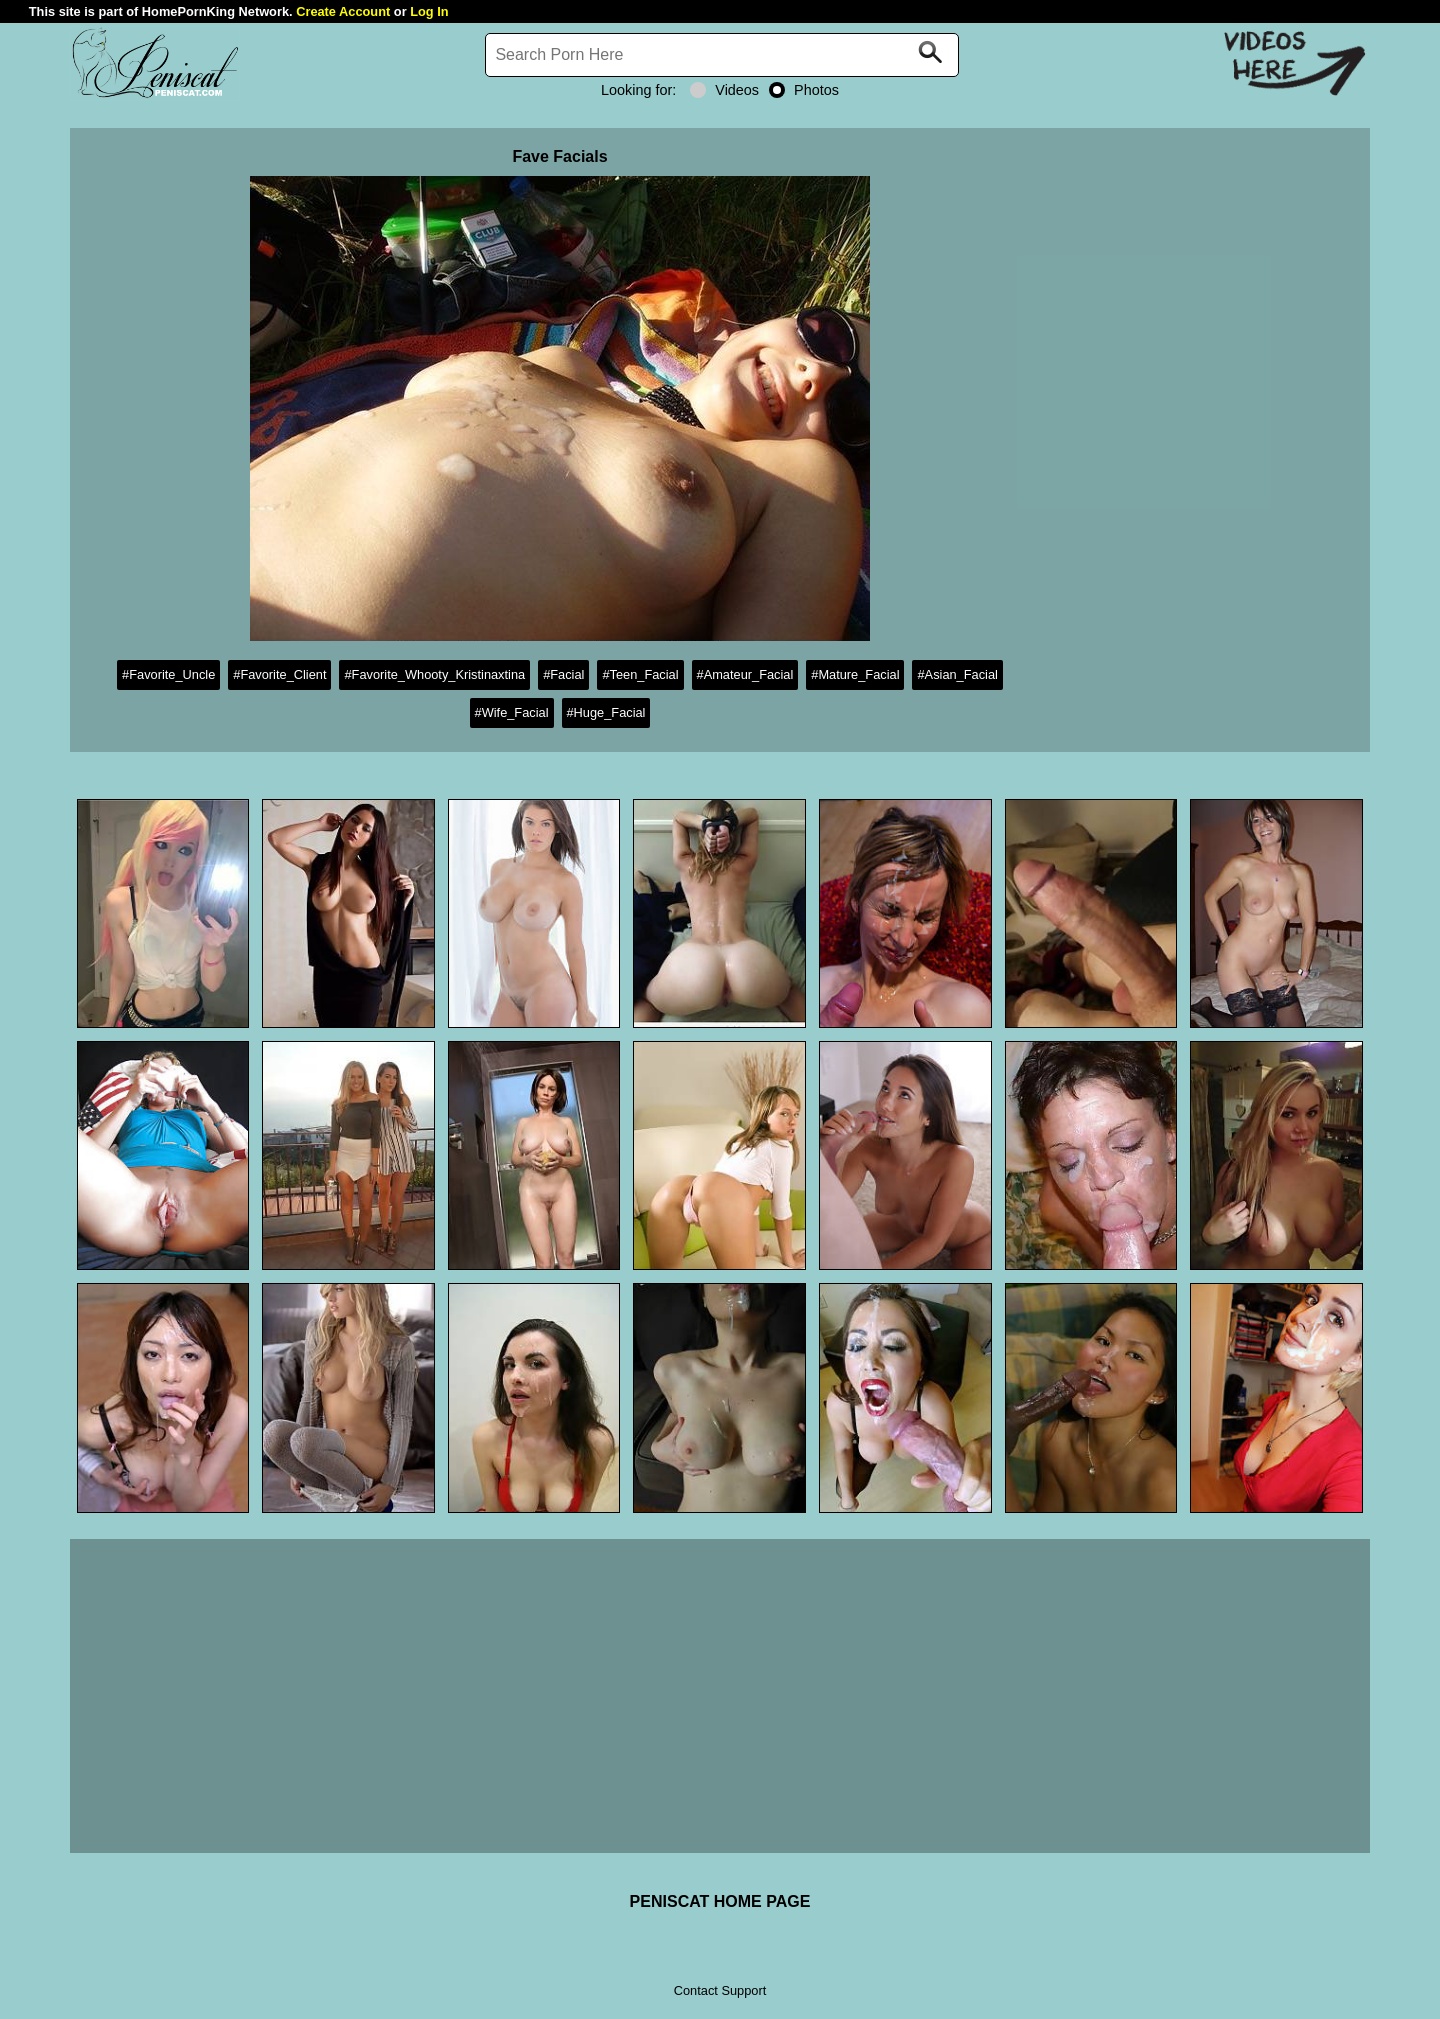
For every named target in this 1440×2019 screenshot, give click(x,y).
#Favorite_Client (279, 674)
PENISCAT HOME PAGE (720, 1901)
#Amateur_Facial (745, 674)
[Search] (722, 55)
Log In (429, 11)
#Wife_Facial (512, 712)
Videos (724, 90)
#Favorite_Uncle (168, 674)
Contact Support (720, 1990)
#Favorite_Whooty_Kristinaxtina (434, 674)
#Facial (563, 674)
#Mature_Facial (855, 674)
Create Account (343, 11)
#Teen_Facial (640, 674)
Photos (804, 90)
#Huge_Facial (606, 712)
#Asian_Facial (957, 674)
